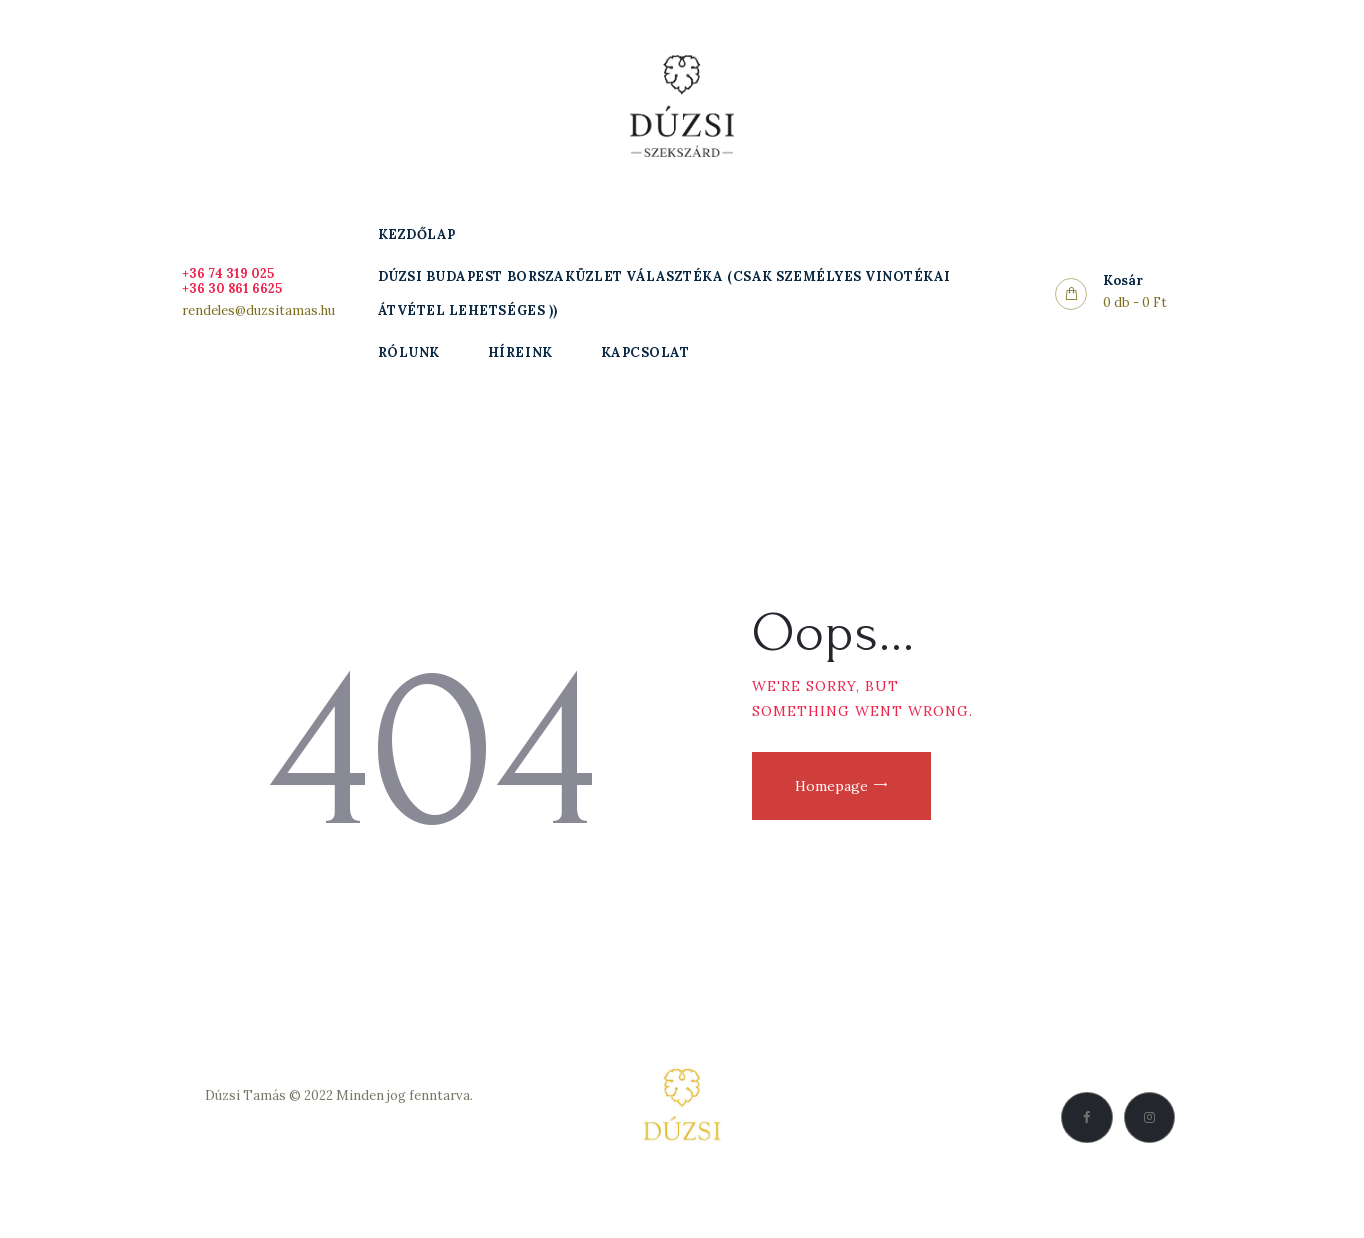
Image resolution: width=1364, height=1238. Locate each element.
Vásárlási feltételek (338, 1142)
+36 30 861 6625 (233, 288)
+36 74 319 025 (228, 273)
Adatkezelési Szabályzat (339, 1119)
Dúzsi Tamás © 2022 (269, 1095)
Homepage (833, 787)
